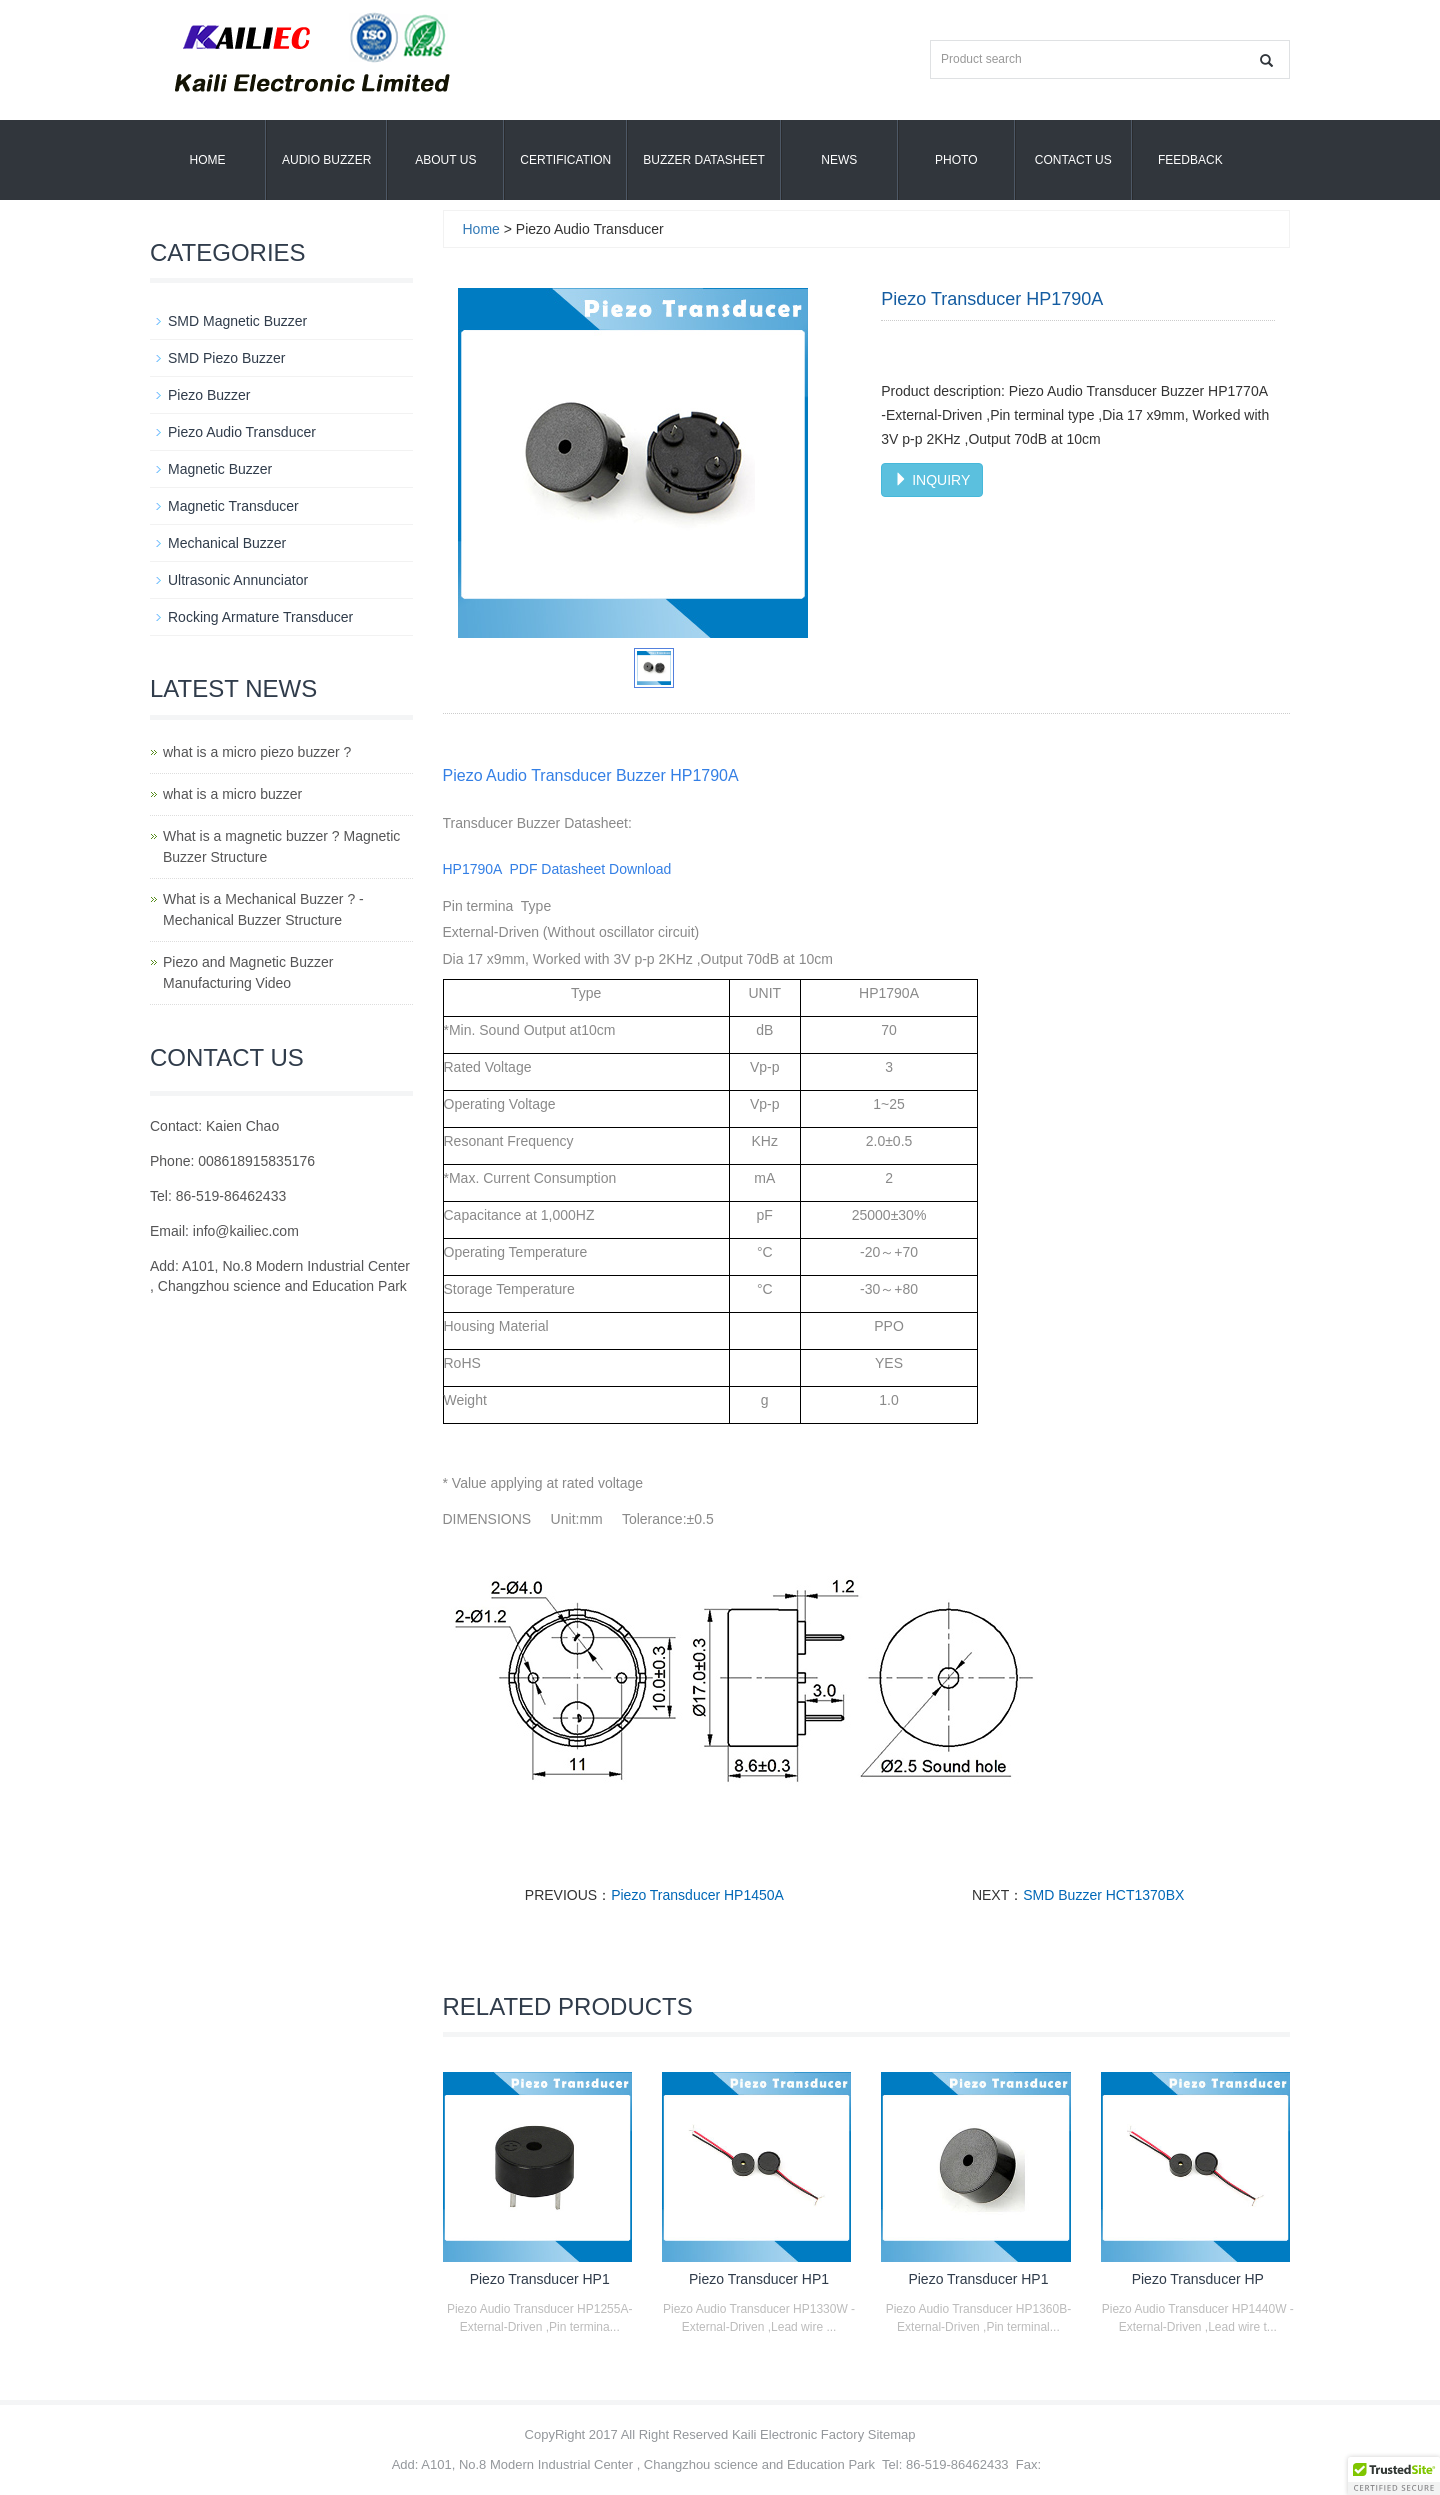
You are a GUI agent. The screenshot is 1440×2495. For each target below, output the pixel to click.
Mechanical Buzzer (227, 543)
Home (208, 160)
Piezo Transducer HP (1198, 2279)
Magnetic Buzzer (220, 469)
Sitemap (892, 2434)
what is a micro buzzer (232, 794)
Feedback (1190, 160)
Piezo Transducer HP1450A (697, 1895)
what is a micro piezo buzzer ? (257, 752)
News (839, 160)
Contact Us (1073, 160)
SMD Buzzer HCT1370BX (1103, 1895)
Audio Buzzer (326, 160)
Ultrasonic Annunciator (238, 580)
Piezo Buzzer (209, 395)
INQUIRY (932, 480)
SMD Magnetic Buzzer (237, 321)
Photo (956, 160)
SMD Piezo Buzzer (226, 358)
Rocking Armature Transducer (260, 617)
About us (445, 160)
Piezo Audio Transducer (242, 432)
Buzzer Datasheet (704, 160)
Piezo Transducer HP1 (540, 2279)
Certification (565, 160)
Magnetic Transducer (233, 506)
